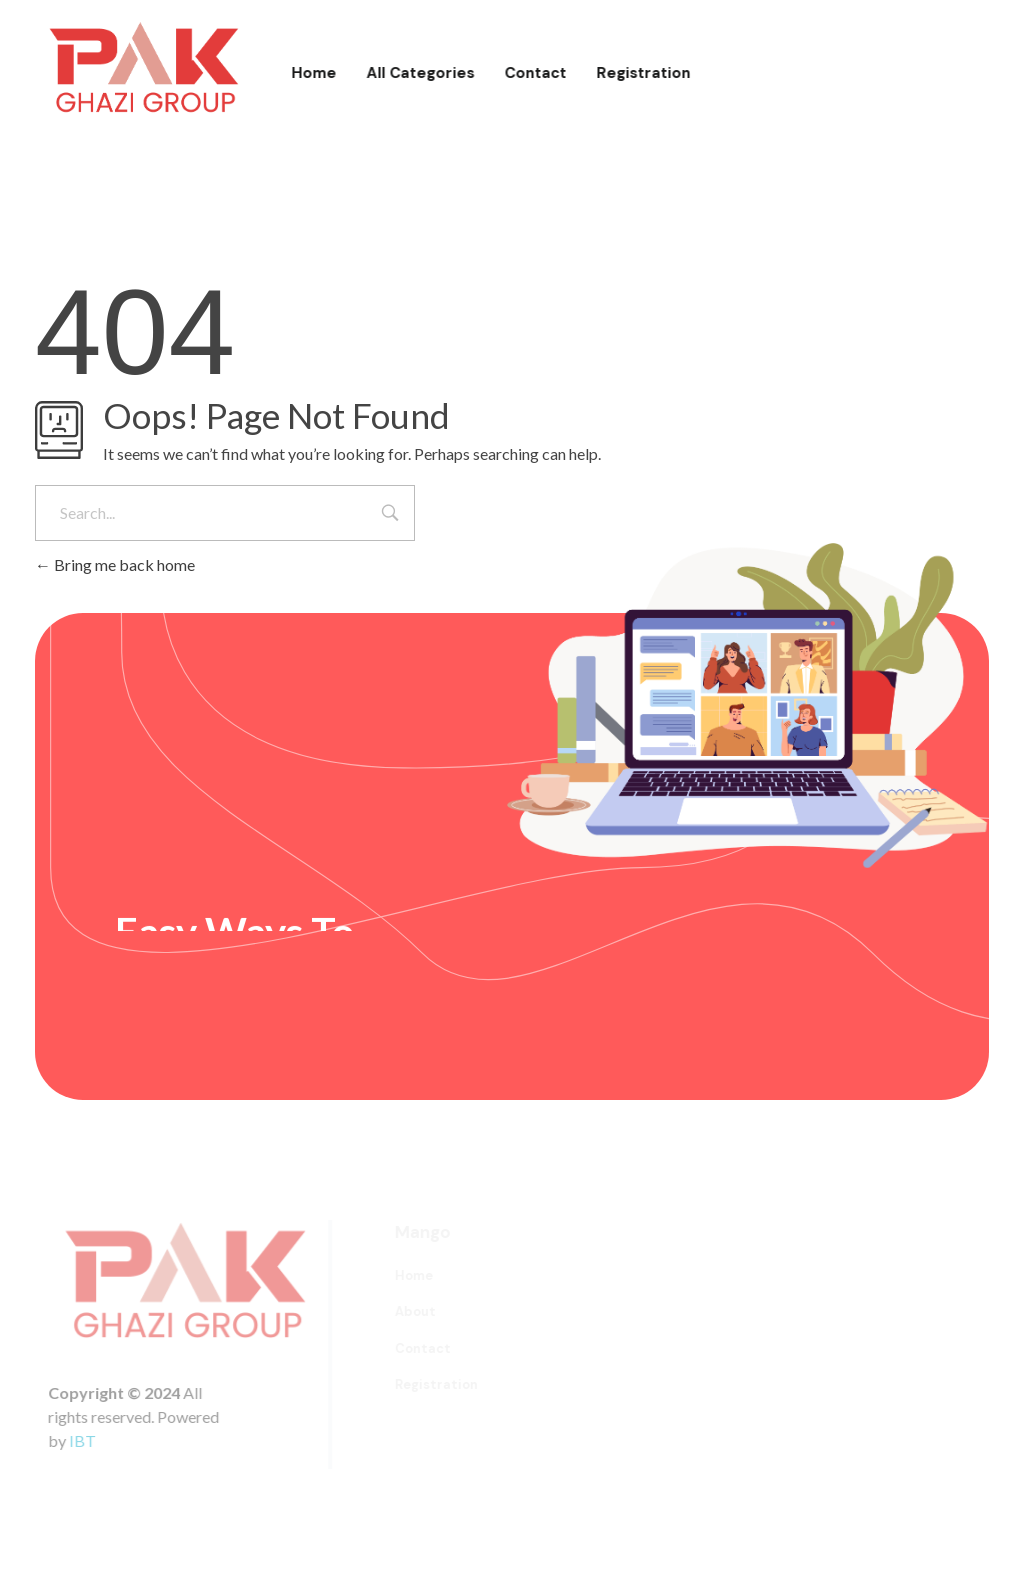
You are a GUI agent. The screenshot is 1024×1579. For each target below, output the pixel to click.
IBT (92, 1440)
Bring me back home (115, 564)
